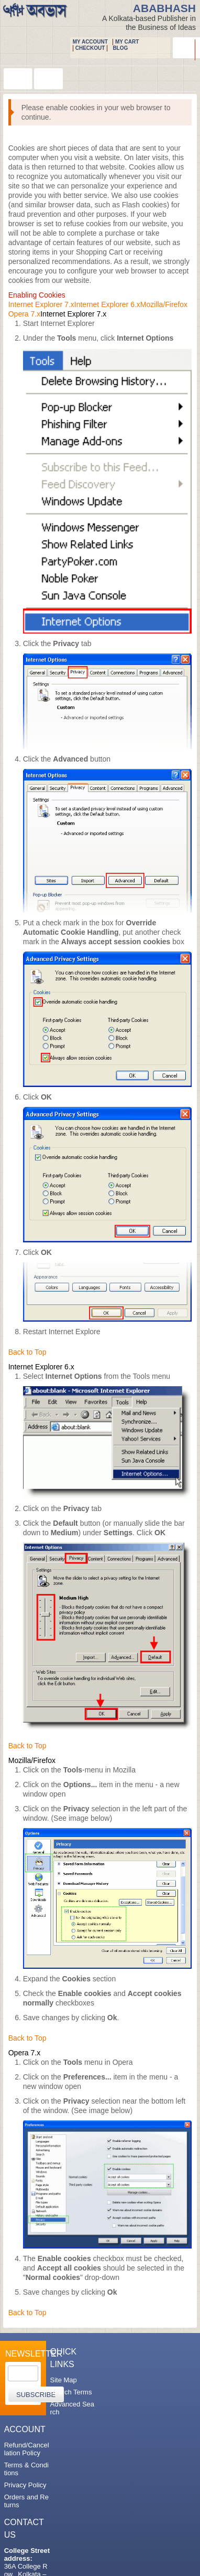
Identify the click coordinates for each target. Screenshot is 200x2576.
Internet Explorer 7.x (41, 304)
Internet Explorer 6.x (107, 304)
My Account (90, 42)
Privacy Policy (25, 2485)
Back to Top (27, 1352)
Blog (120, 48)
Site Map (63, 2380)
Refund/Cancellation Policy (26, 2449)
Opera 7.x (24, 314)
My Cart (127, 42)
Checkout (90, 48)
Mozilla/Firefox (163, 304)
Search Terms (71, 2392)
